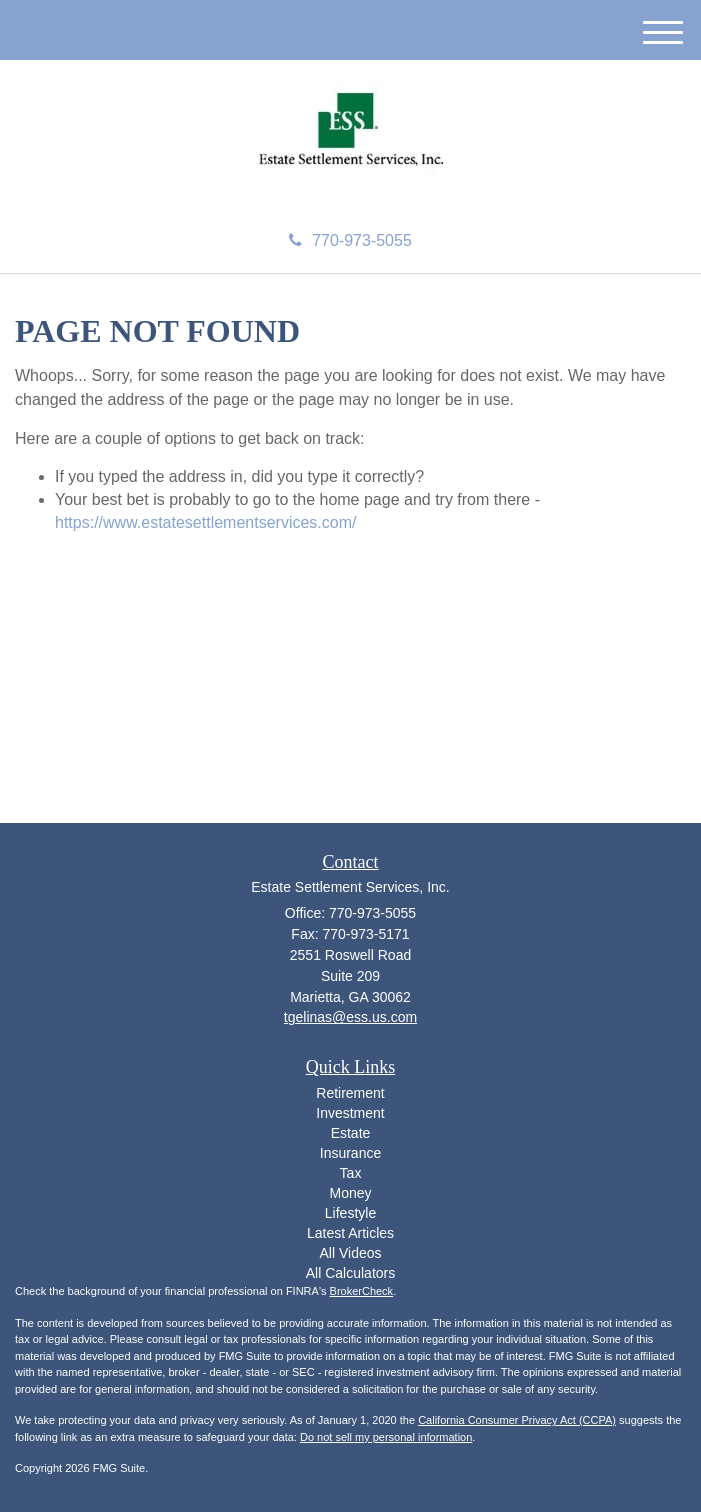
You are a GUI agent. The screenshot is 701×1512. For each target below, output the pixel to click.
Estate (351, 1133)
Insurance (350, 1153)
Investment (350, 1113)
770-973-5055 (350, 240)
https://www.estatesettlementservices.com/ (205, 522)
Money (350, 1193)
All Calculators (350, 1273)
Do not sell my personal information (386, 1437)
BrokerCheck (362, 1291)
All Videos (350, 1253)
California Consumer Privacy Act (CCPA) (517, 1420)
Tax (351, 1173)
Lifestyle (350, 1213)
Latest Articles (350, 1233)
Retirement (350, 1093)
